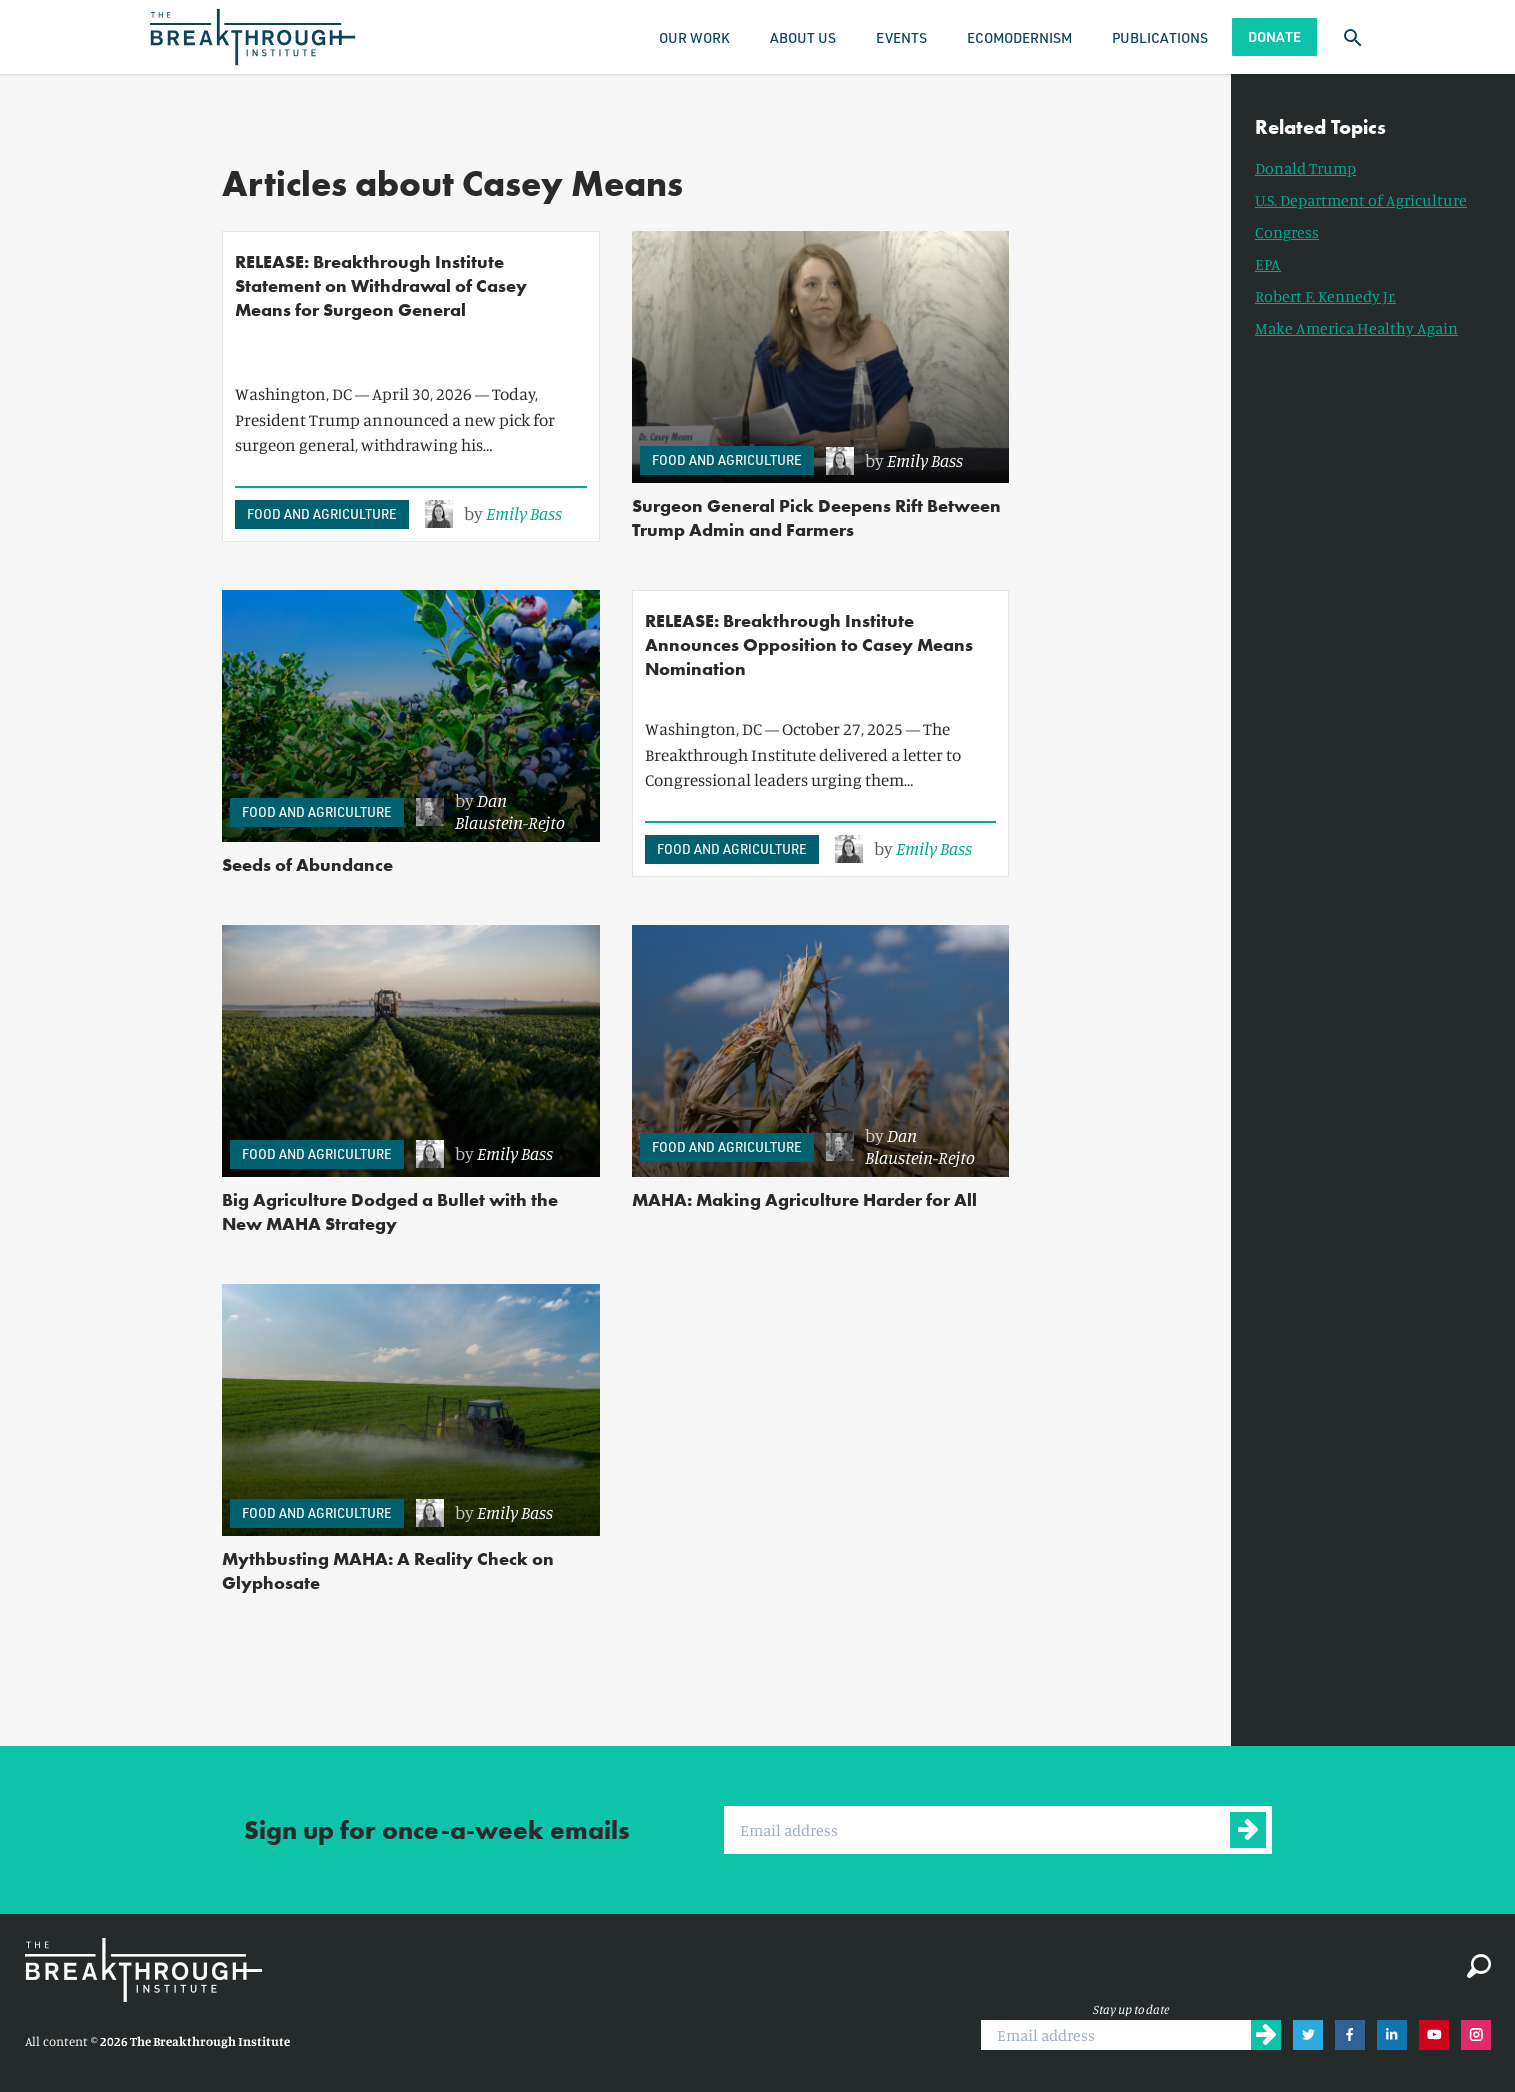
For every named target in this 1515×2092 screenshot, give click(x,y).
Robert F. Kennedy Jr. (1325, 296)
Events (901, 37)
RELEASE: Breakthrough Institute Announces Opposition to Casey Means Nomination (809, 644)
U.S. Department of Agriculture (1361, 200)
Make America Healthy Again (1356, 328)
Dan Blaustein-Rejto (510, 811)
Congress (1287, 232)
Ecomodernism (1019, 37)
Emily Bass (524, 513)
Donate (1274, 36)
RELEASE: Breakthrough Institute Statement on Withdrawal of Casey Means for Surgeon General (381, 285)
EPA (1268, 264)
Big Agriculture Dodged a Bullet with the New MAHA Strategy (390, 1211)
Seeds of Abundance (307, 864)
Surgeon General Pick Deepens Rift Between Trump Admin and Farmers (816, 517)
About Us (803, 37)
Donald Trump (1305, 168)
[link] (493, 514)
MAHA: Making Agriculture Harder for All (804, 1199)
